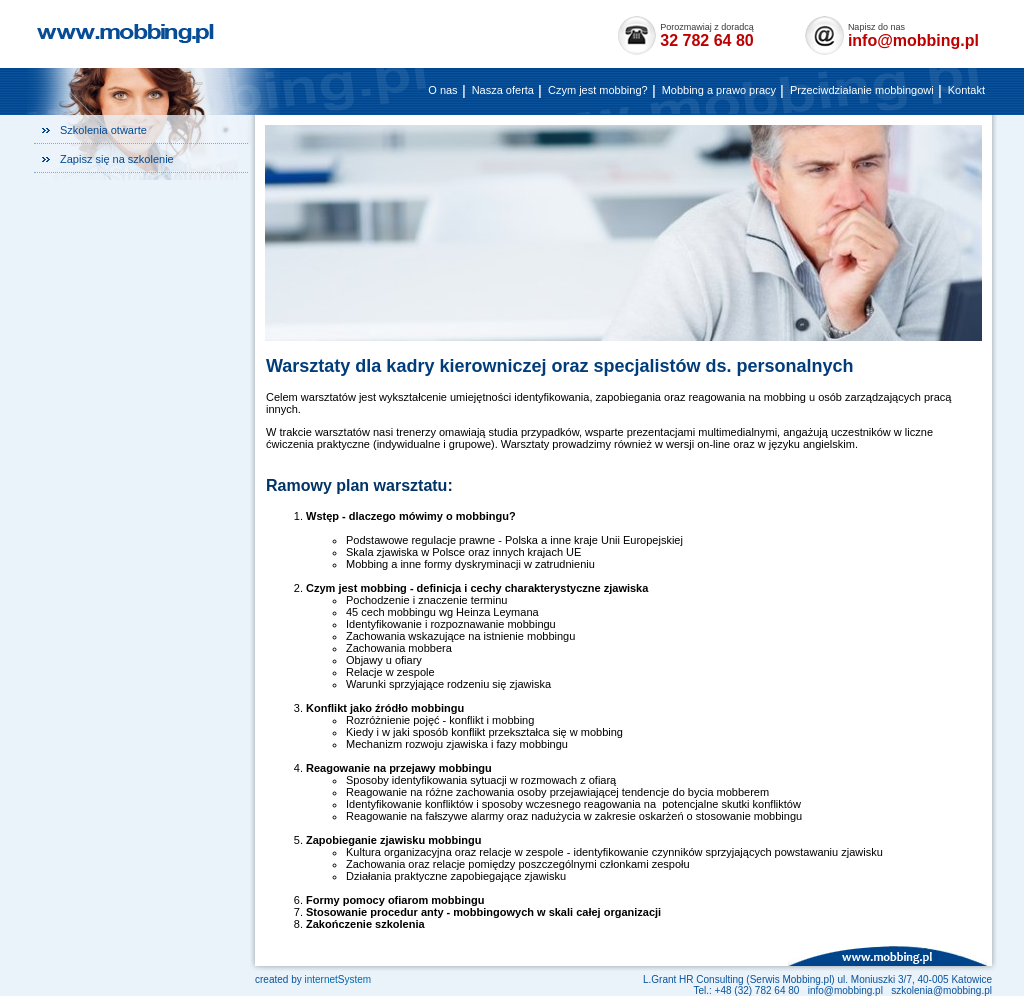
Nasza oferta (503, 90)
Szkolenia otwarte (103, 130)
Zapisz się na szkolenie (117, 159)
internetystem (337, 979)
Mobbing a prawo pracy (719, 90)
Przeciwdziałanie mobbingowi (862, 90)
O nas (442, 90)
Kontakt (966, 90)
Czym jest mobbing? (598, 90)
